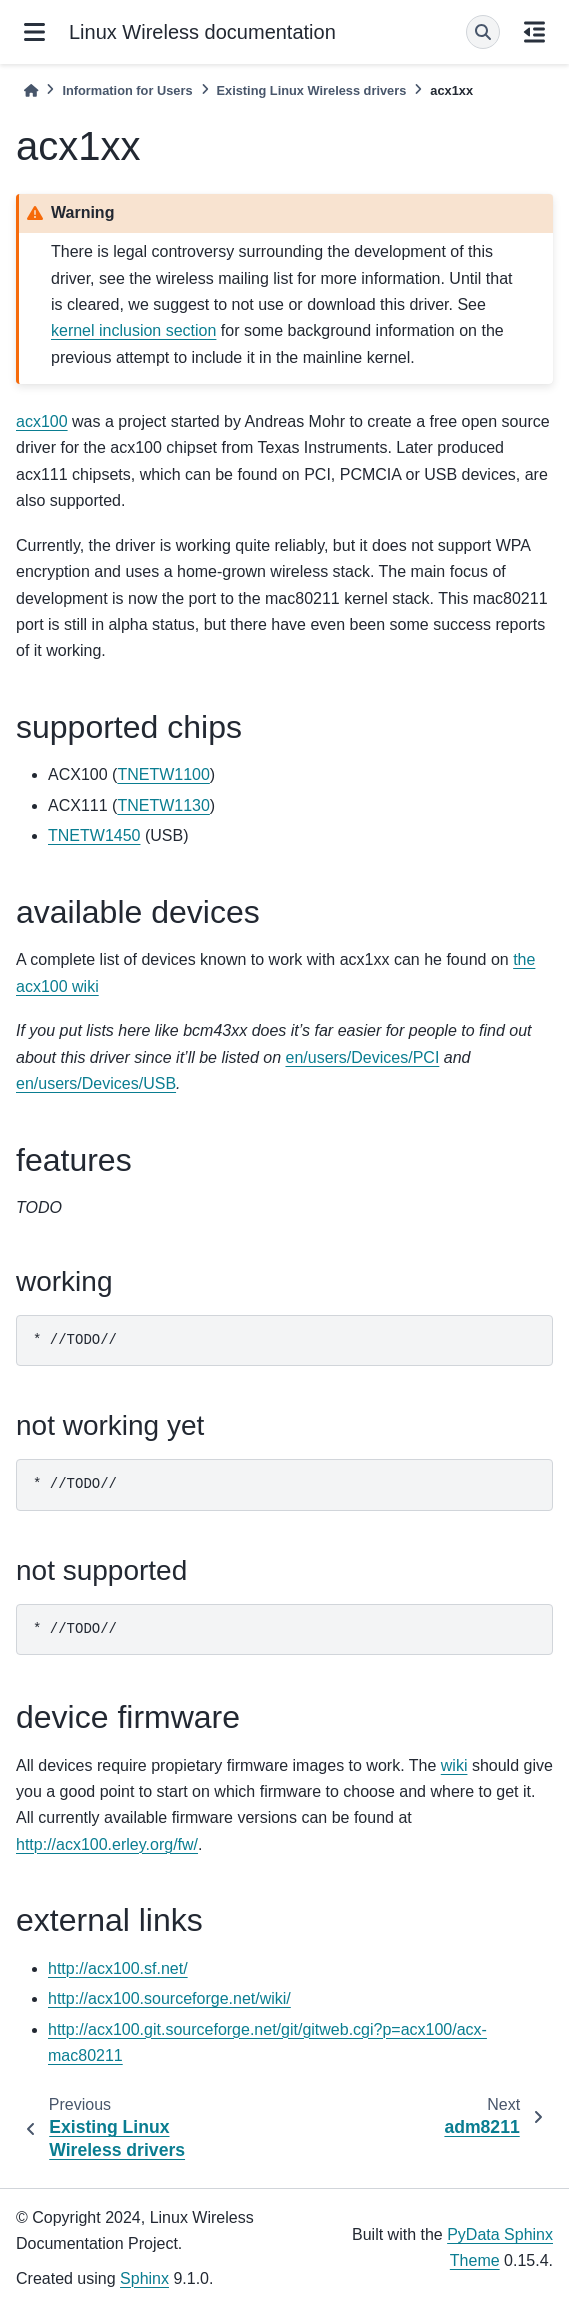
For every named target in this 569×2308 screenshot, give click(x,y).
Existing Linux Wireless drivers (312, 90)
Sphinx (144, 2278)
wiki (454, 1765)
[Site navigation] (34, 32)
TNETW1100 (163, 774)
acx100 (42, 421)
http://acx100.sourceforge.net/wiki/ (169, 1998)
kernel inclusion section (133, 330)
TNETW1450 (94, 835)
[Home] (31, 90)
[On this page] (534, 32)
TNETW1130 (163, 805)
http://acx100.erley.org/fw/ (107, 1844)
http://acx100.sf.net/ (118, 1968)
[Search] (483, 32)
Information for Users (127, 90)
